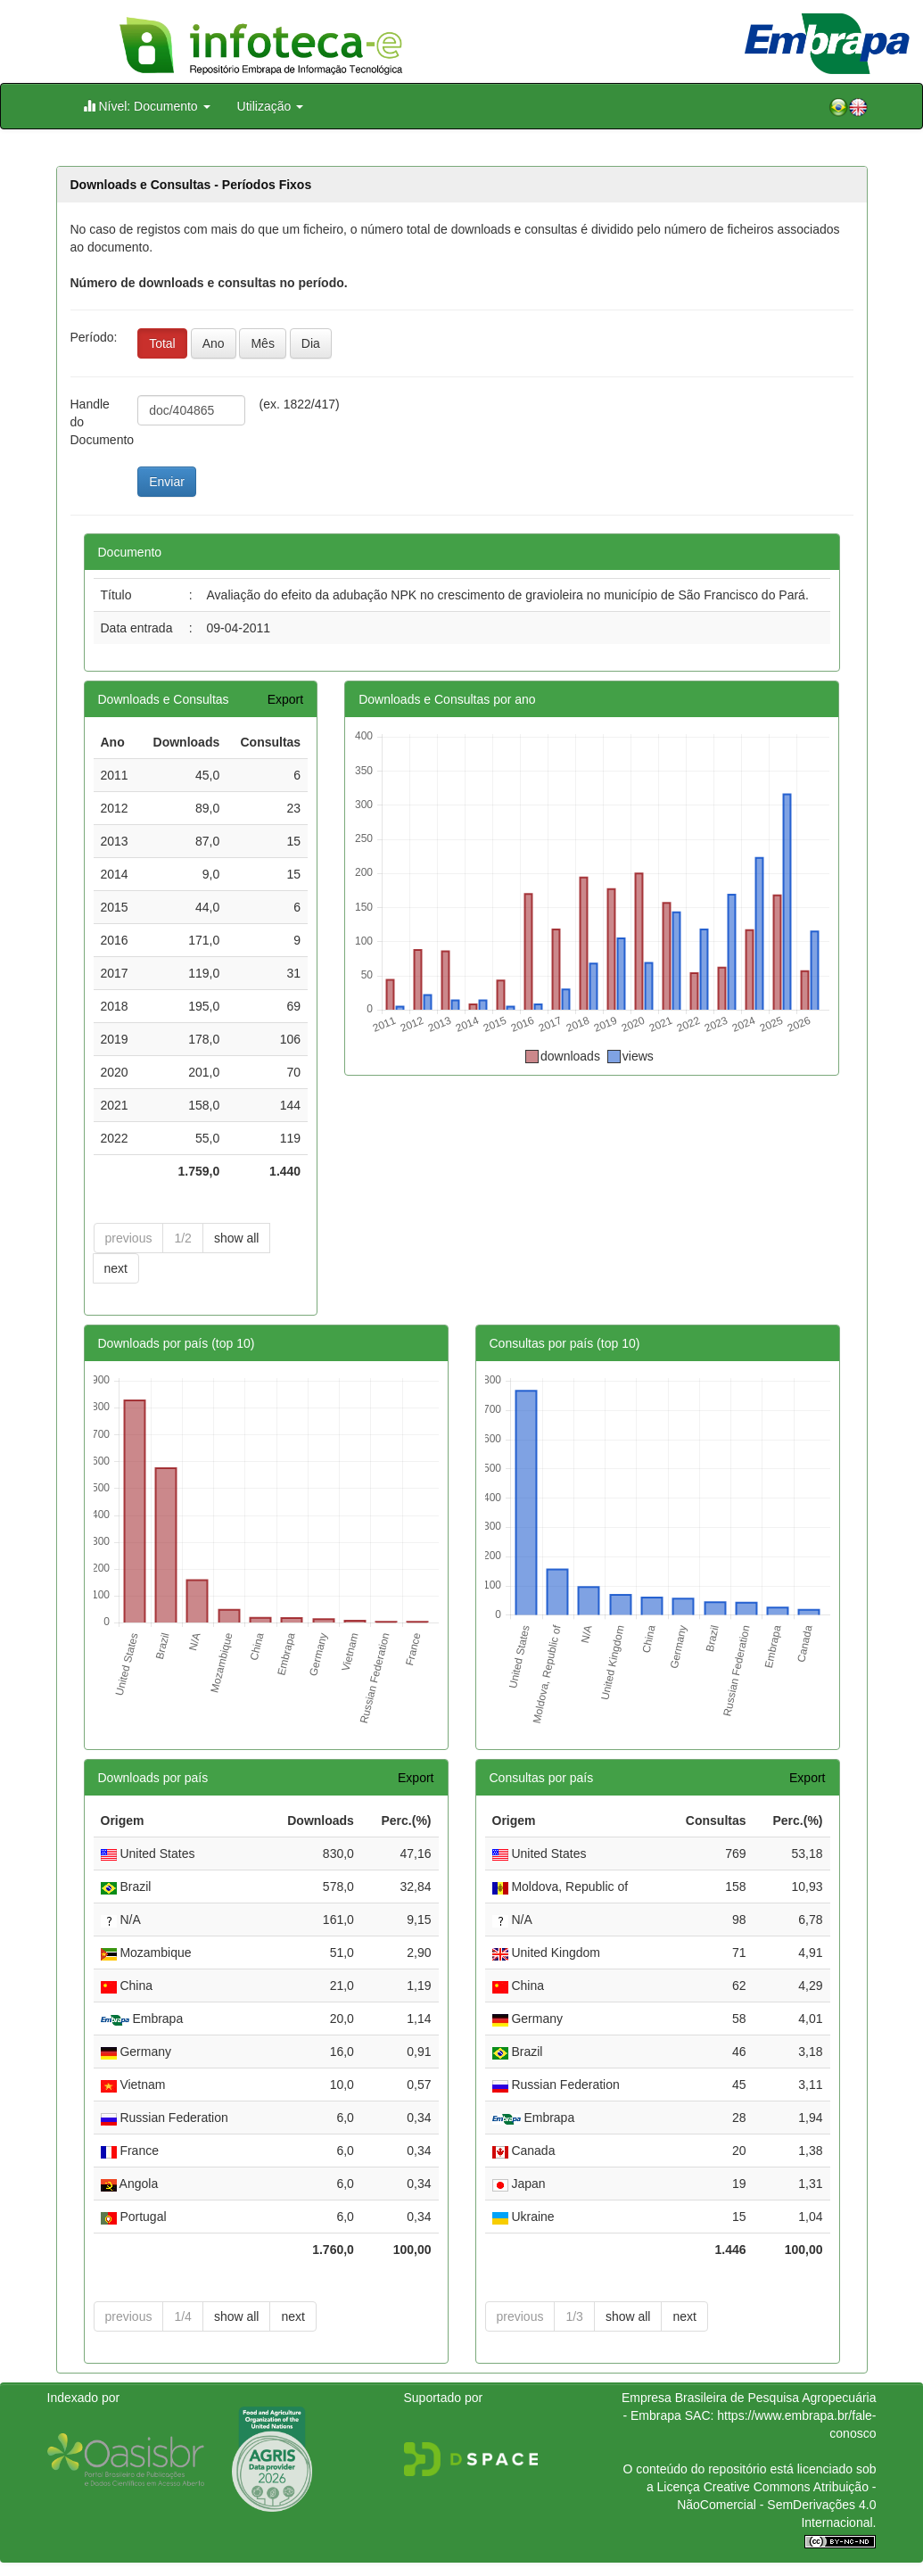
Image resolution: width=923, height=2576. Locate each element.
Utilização (270, 106)
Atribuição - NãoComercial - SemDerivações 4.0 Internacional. (776, 2505)
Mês (262, 343)
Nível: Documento (146, 105)
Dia (310, 343)
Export (285, 699)
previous (128, 1238)
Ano (213, 343)
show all (237, 1238)
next (116, 1268)
